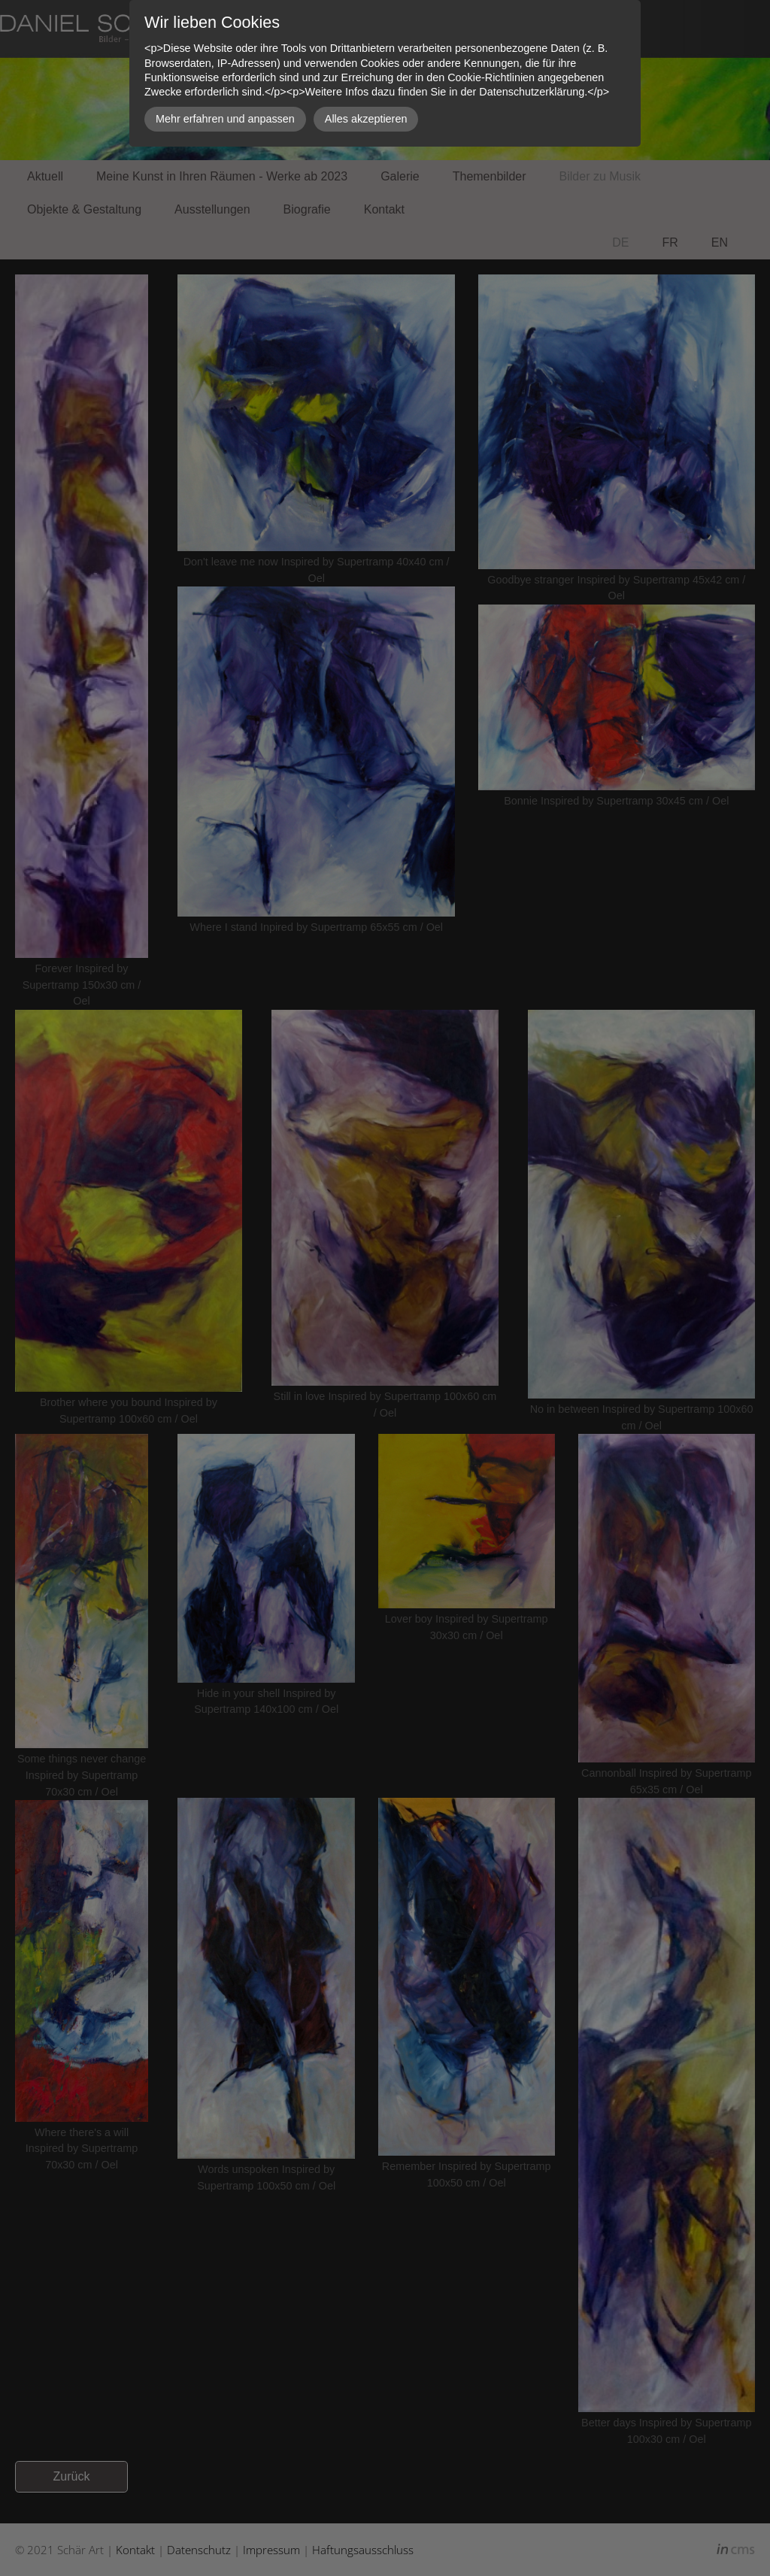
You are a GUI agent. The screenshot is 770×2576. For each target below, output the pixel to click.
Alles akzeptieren (366, 119)
